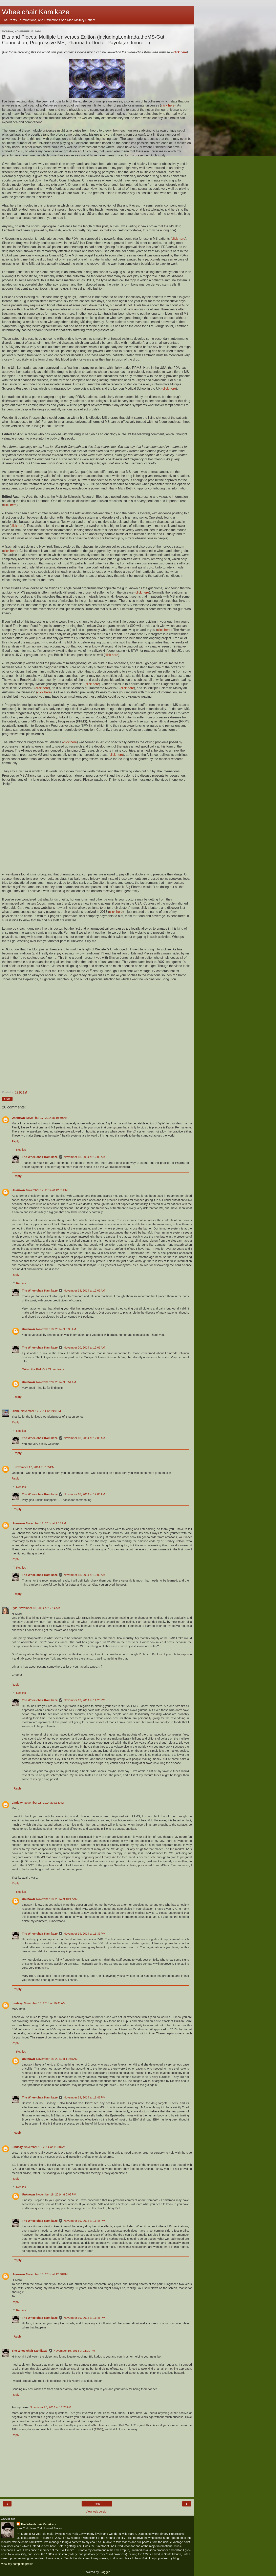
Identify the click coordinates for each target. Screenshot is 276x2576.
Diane (16, 1411)
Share (7, 1098)
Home (97, 2503)
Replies (21, 1149)
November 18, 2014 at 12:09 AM (84, 1574)
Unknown (18, 1117)
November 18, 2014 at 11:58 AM (44, 2147)
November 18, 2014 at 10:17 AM (57, 1899)
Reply (15, 1141)
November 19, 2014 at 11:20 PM (84, 1700)
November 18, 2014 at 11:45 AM (57, 2058)
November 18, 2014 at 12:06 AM (84, 1290)
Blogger (105, 2572)
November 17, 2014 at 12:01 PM (47, 1190)
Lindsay (17, 1802)
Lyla (14, 1608)
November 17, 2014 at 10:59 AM (46, 1117)
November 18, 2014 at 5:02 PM (56, 2194)
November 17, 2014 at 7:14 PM (46, 1523)
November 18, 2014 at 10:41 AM (44, 2003)
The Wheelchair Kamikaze (40, 1157)
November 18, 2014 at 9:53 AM (44, 1802)
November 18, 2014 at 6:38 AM (56, 1329)
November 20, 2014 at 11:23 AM (50, 2407)
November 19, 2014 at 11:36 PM (84, 1933)
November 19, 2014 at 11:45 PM (84, 2220)
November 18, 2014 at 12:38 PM (47, 2274)
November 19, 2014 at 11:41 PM (84, 2097)
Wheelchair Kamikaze (35, 12)
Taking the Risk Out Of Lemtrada (43, 1369)
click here (180, 52)
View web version (97, 2511)
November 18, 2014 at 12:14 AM (39, 1608)
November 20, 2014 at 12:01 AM (84, 1347)
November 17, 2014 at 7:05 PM (35, 1467)
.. (12, 1467)
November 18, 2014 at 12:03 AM (84, 1157)
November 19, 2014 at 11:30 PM (74, 2350)
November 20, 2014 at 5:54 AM (56, 1382)
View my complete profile (17, 2563)
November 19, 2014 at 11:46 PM (84, 2317)
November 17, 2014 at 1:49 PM (41, 1411)
